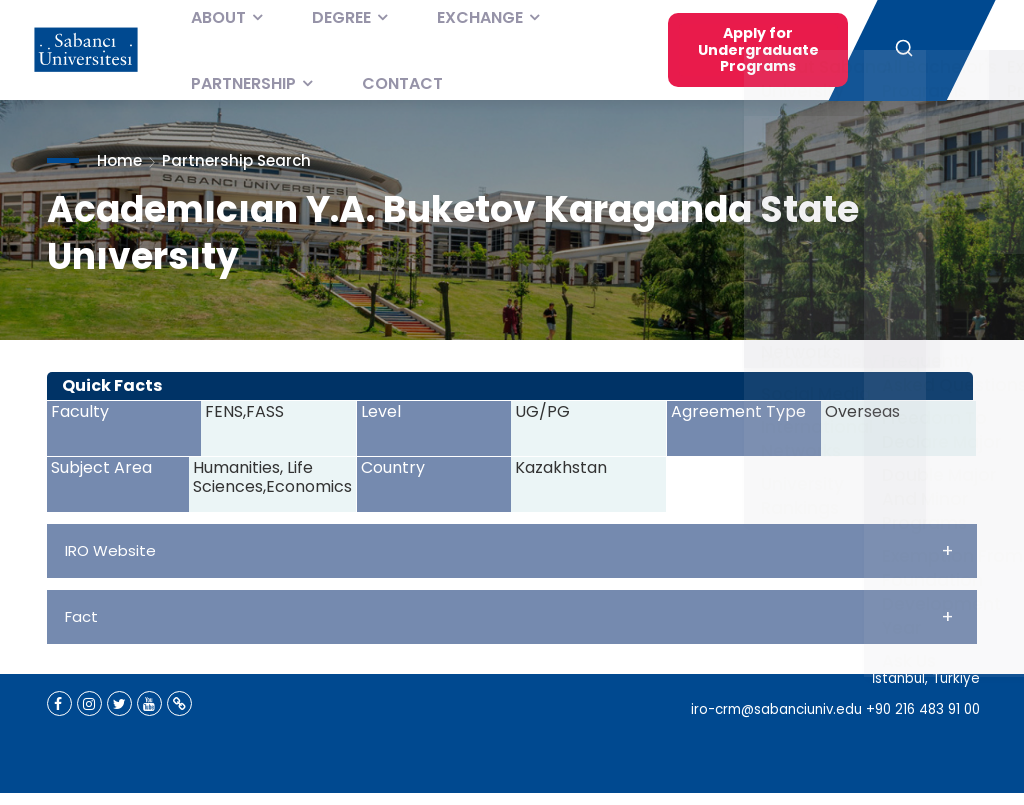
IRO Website (509, 550)
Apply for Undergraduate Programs (758, 49)
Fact (509, 616)
